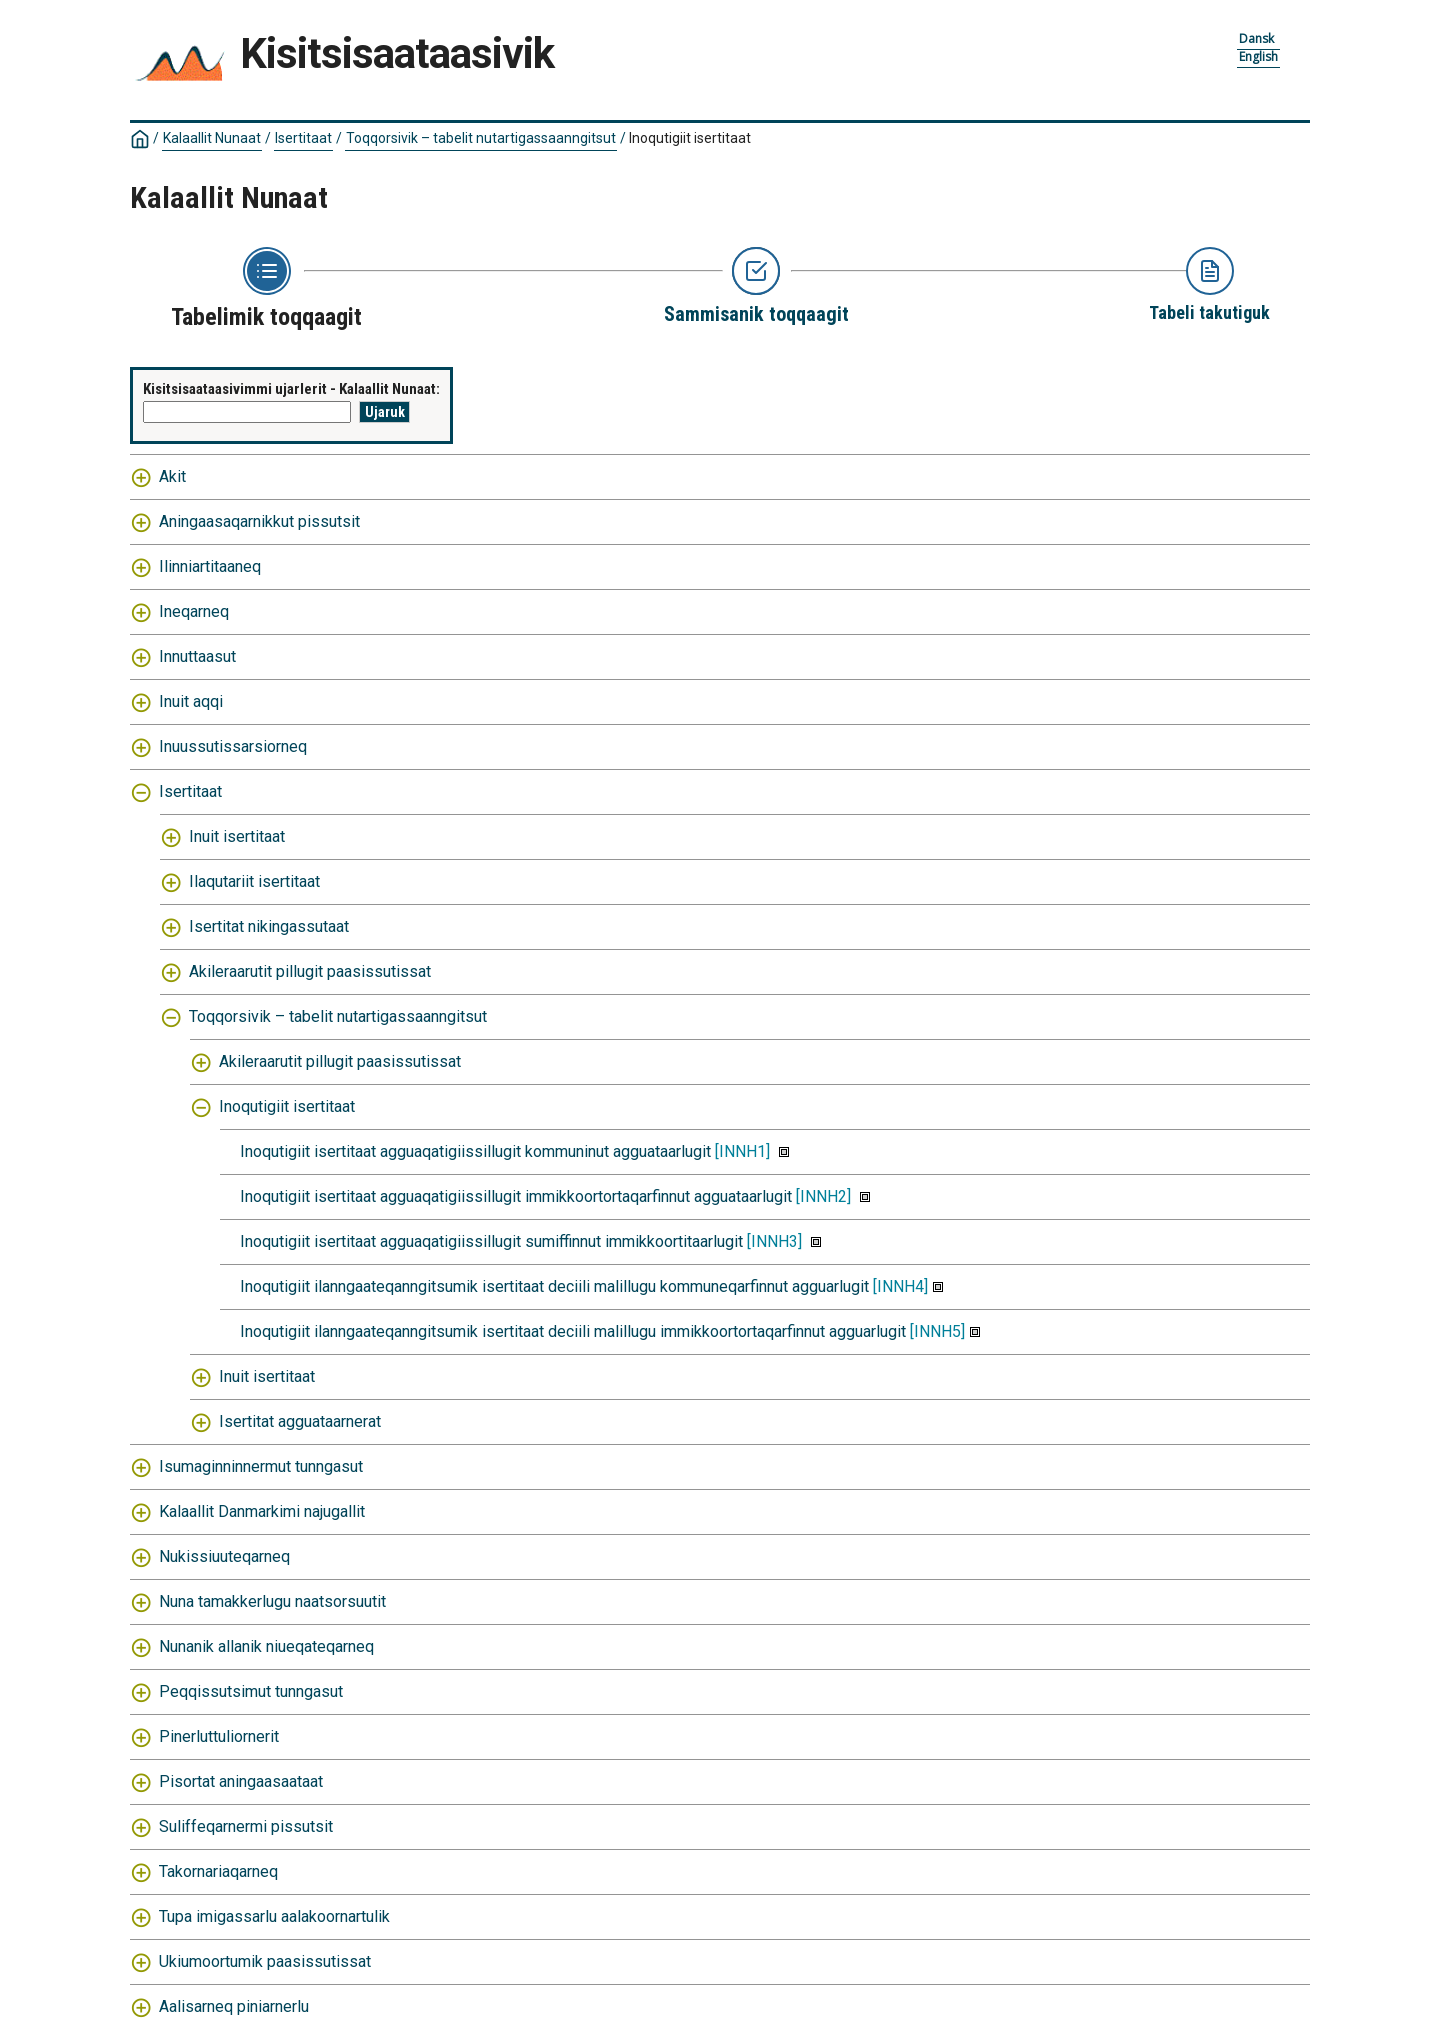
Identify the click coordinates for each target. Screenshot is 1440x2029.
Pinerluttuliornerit (219, 1736)
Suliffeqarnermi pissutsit (246, 1826)
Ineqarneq (194, 611)
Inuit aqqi (191, 701)
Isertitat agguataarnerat (300, 1421)
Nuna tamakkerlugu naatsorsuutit (272, 1601)
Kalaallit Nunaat (212, 138)
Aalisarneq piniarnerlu (234, 2006)
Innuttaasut (197, 656)
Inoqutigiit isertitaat (690, 138)
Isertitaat (303, 138)
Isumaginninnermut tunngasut (261, 1466)
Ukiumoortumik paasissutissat (265, 1961)
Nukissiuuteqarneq (224, 1556)
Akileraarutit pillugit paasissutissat (310, 971)
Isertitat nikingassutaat (269, 926)
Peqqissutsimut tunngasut (251, 1691)
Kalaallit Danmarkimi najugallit (262, 1511)
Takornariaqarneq (218, 1871)
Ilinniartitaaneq (210, 566)
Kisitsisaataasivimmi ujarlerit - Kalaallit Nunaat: (291, 389)
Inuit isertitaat (237, 836)
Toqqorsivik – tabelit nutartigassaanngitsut (481, 138)
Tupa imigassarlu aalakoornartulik (274, 1916)
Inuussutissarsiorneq (233, 746)
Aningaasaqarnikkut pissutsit (259, 521)
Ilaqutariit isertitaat (254, 881)
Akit (172, 476)
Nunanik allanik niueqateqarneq (266, 1646)
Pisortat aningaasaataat (241, 1781)
